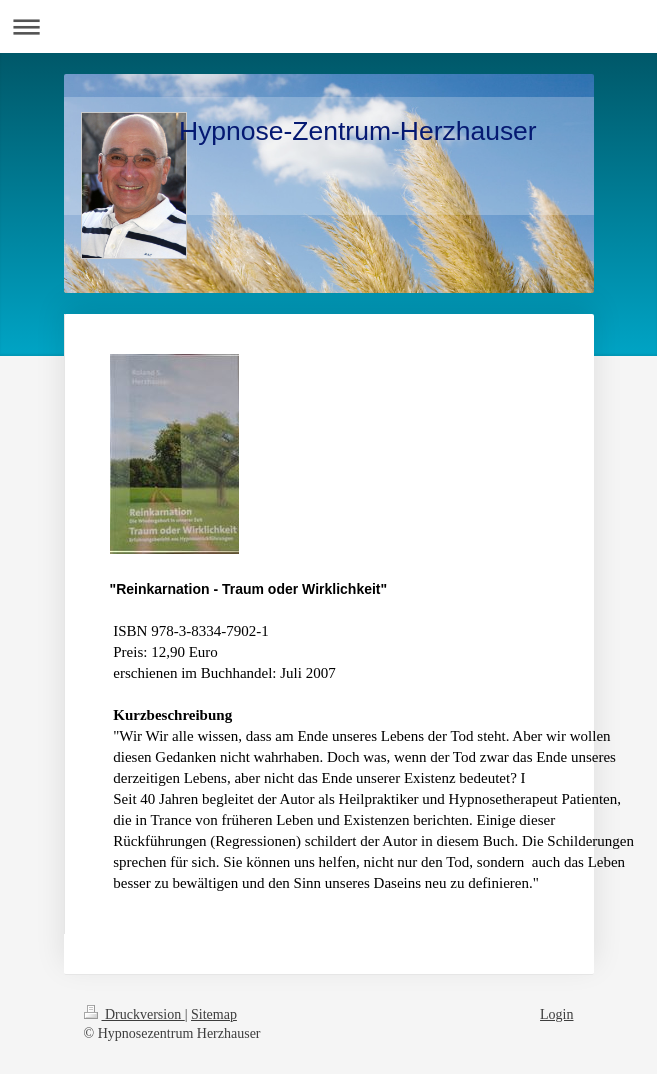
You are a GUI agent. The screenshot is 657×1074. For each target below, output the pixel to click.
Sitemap (214, 1014)
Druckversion (134, 1014)
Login (556, 1014)
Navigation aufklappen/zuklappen (328, 26)
